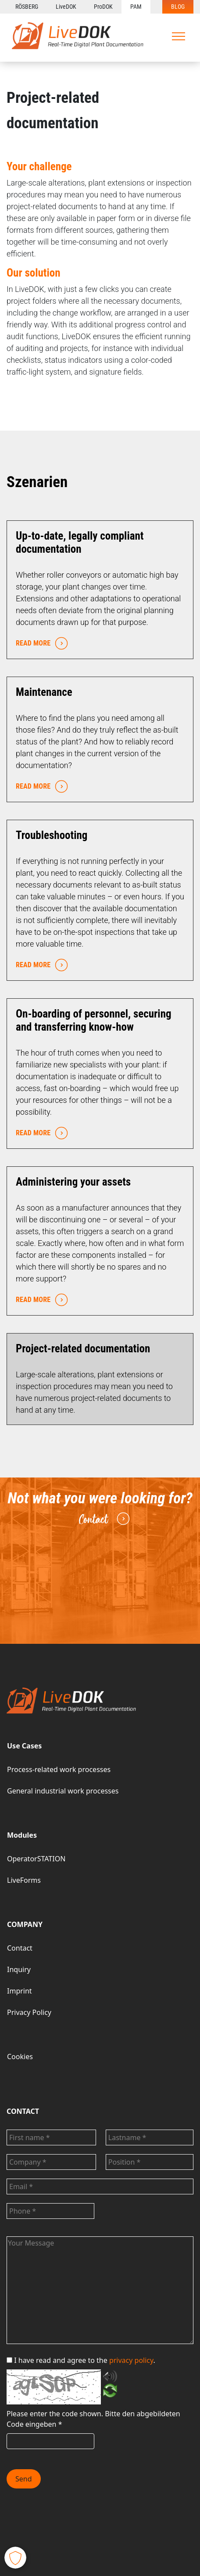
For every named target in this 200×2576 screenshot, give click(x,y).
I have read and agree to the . (81, 2360)
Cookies (20, 2056)
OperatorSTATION (36, 1859)
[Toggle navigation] (178, 36)
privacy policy (131, 2360)
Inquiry (19, 1969)
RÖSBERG (26, 6)
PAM (136, 6)
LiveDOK (66, 6)
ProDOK (103, 6)
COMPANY (25, 1924)
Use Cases (24, 1746)
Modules (22, 1835)
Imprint (19, 1991)
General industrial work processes (62, 1791)
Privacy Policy (29, 2012)
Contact (103, 1519)
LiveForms (24, 1880)
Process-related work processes (59, 1769)
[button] (15, 2558)
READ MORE (40, 643)
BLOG (178, 6)
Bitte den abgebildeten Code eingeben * (93, 2419)
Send (23, 2479)
